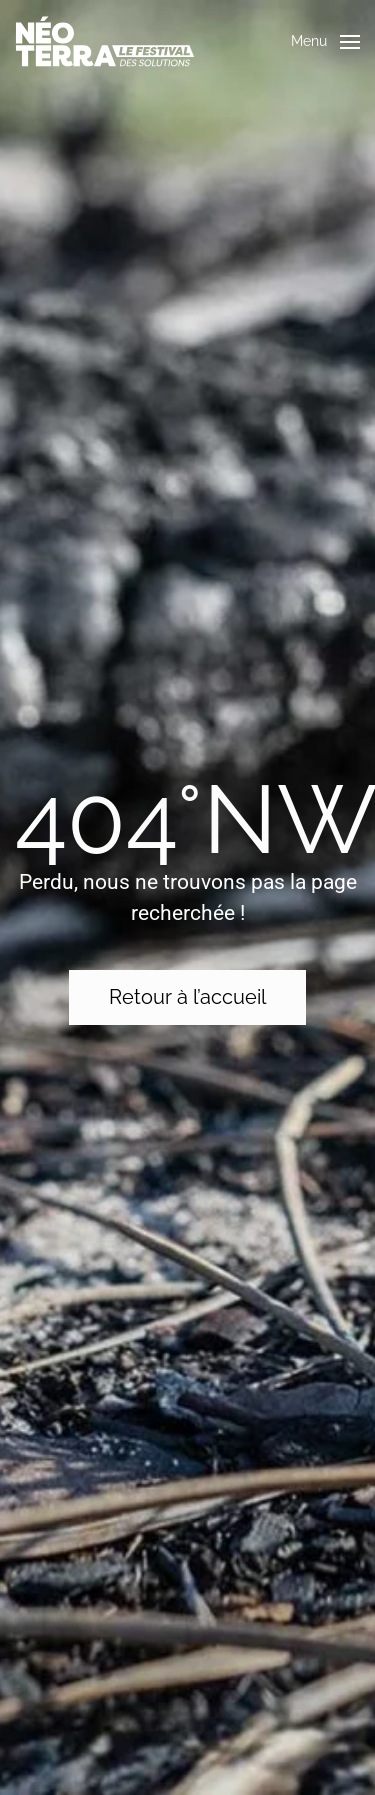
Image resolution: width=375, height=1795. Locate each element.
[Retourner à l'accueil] (105, 41)
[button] (326, 42)
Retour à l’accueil (187, 997)
